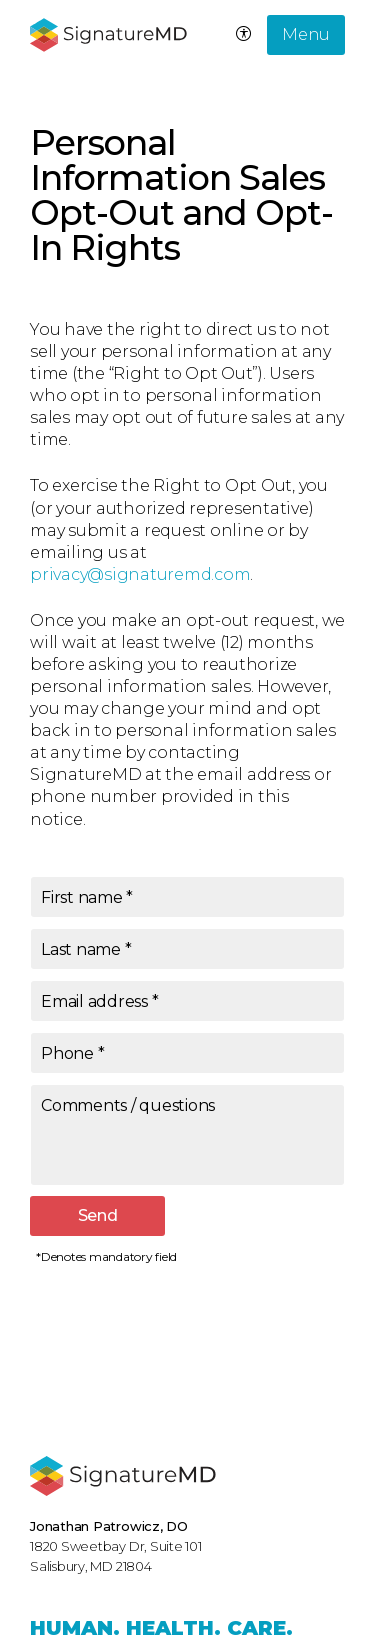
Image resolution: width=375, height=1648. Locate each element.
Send (98, 1215)
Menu (306, 34)
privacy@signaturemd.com (140, 574)
